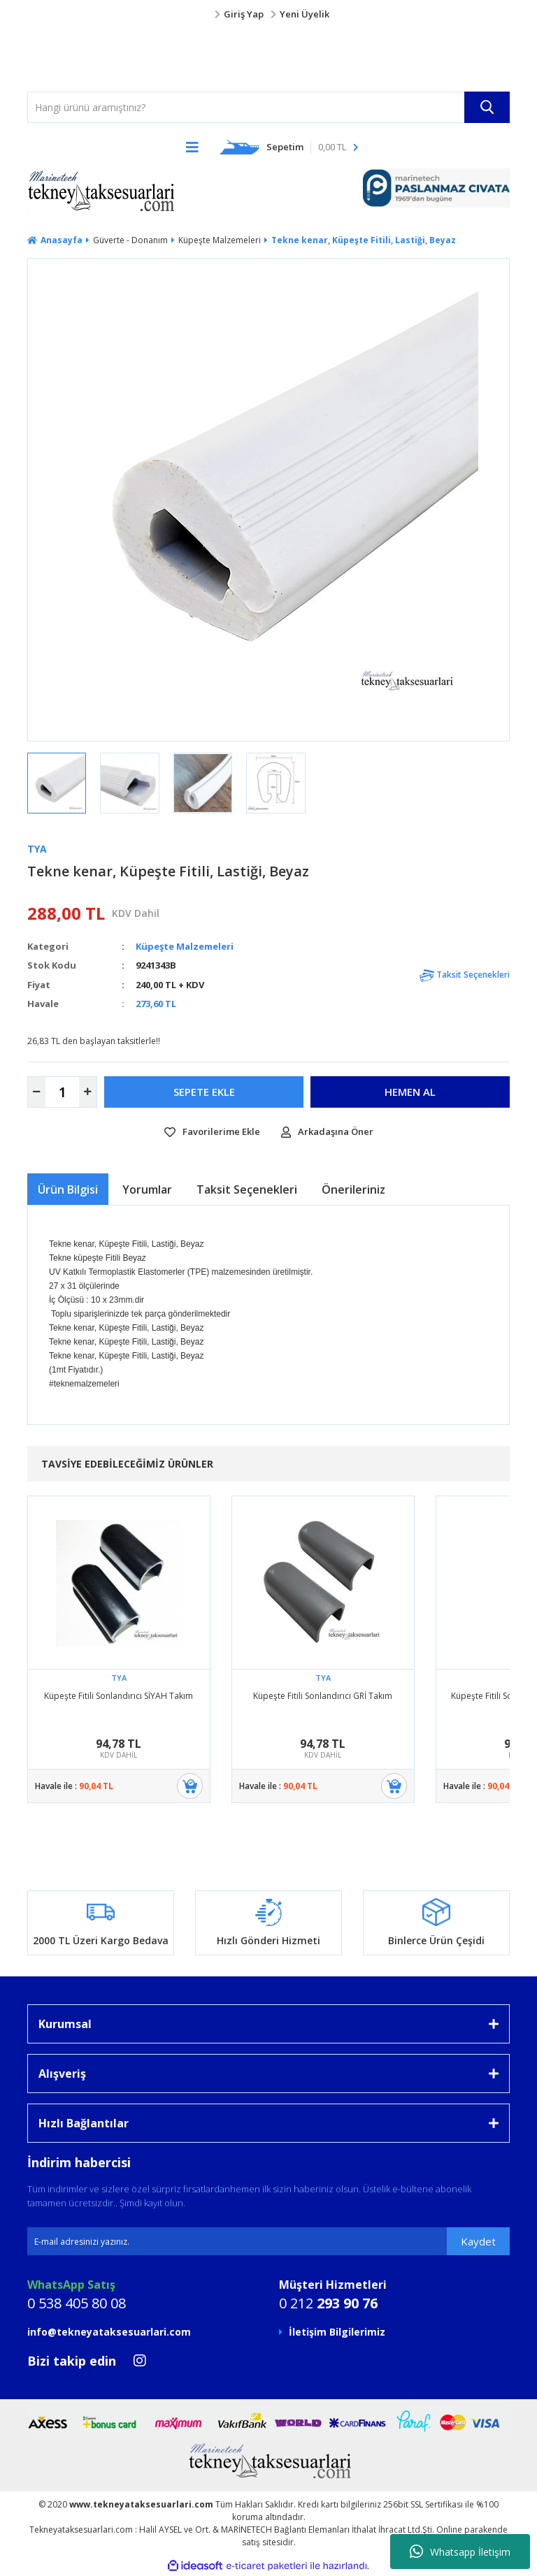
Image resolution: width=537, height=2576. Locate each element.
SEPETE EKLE (204, 1092)
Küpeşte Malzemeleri (185, 946)
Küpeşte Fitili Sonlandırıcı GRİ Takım (322, 1696)
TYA (37, 848)
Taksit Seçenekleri (465, 975)
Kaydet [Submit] (478, 2241)
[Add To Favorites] (212, 1132)
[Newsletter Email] (268, 2241)
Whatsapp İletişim (460, 2551)
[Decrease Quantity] (36, 1092)
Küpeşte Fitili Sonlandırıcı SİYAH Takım (118, 1696)
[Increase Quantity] (87, 1092)
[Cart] (289, 147)
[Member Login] (268, 15)
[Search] (268, 107)
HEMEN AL (410, 1092)
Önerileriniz (353, 1189)
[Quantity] (62, 1092)
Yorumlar (147, 1189)
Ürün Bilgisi (68, 1189)
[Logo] (55, 57)
